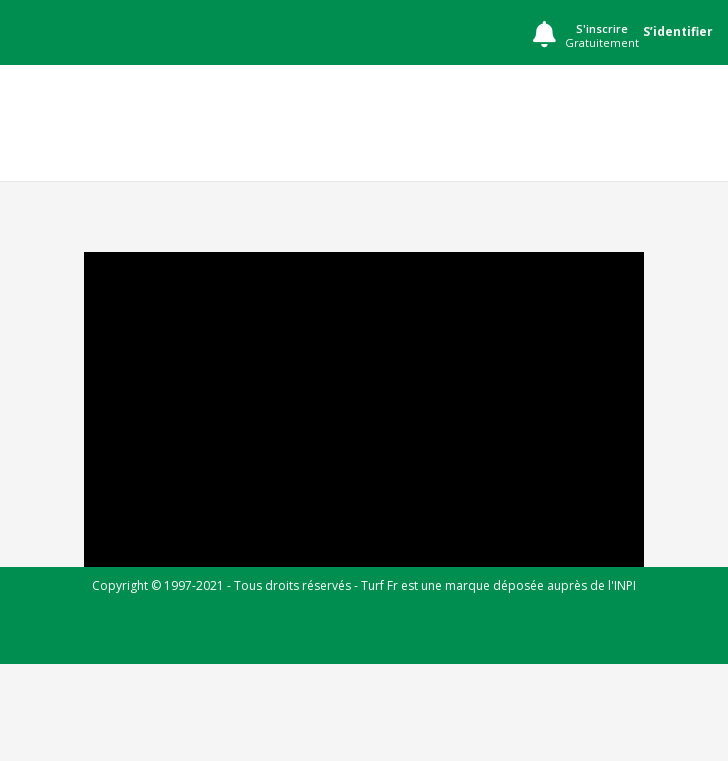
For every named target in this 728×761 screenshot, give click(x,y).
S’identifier (678, 31)
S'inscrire (602, 36)
